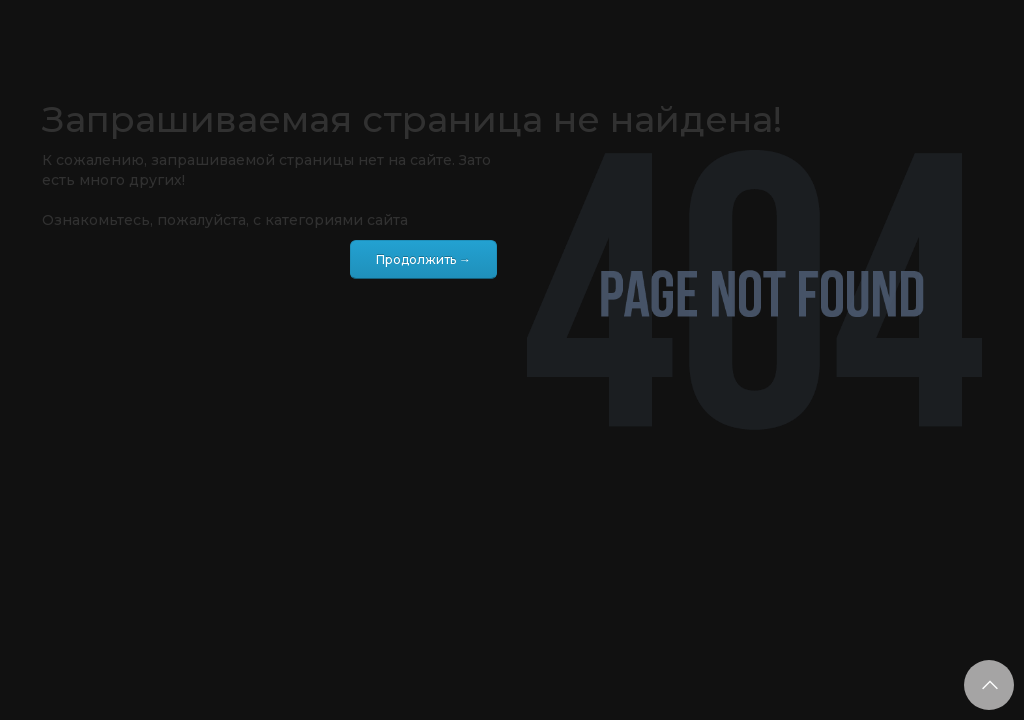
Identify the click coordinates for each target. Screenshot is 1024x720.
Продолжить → (423, 259)
